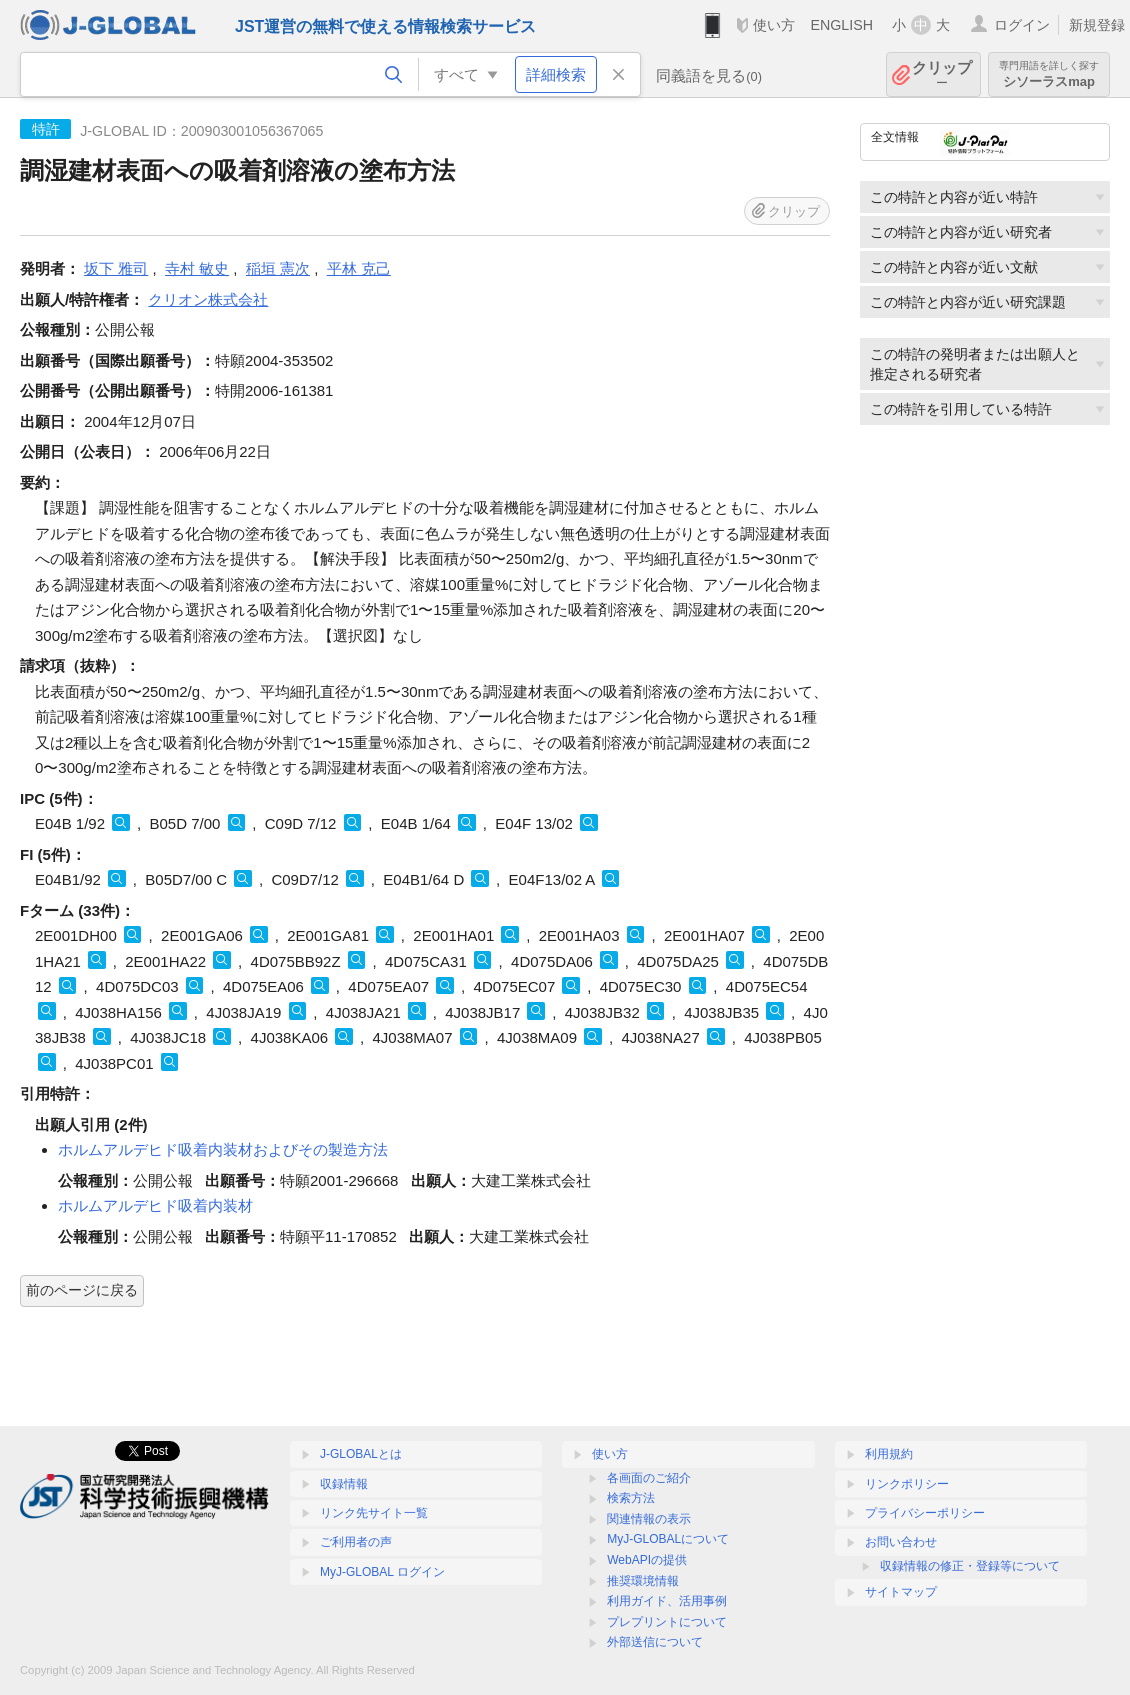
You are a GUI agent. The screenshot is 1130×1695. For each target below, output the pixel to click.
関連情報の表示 (649, 1519)
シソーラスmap (1049, 74)
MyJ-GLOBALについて (668, 1539)
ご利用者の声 (356, 1542)
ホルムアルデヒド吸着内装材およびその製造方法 (223, 1149)
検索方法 (631, 1498)
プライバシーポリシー (925, 1513)
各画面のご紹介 (649, 1478)
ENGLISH (841, 25)
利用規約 (889, 1454)
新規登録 (1097, 25)
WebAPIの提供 (647, 1560)
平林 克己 (359, 268)
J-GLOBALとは (361, 1454)
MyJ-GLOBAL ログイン (382, 1572)
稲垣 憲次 (278, 268)
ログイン (1022, 25)
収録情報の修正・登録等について (970, 1566)
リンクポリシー (907, 1484)
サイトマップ (901, 1592)
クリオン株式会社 (208, 299)
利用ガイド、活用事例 (667, 1601)
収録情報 (344, 1484)
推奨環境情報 (643, 1581)
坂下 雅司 (116, 268)
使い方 (774, 25)
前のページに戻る (82, 1290)
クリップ (942, 74)
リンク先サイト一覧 (374, 1513)
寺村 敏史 (197, 268)
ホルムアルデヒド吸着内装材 (155, 1205)
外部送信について (655, 1642)
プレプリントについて (667, 1622)
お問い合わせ (901, 1542)
